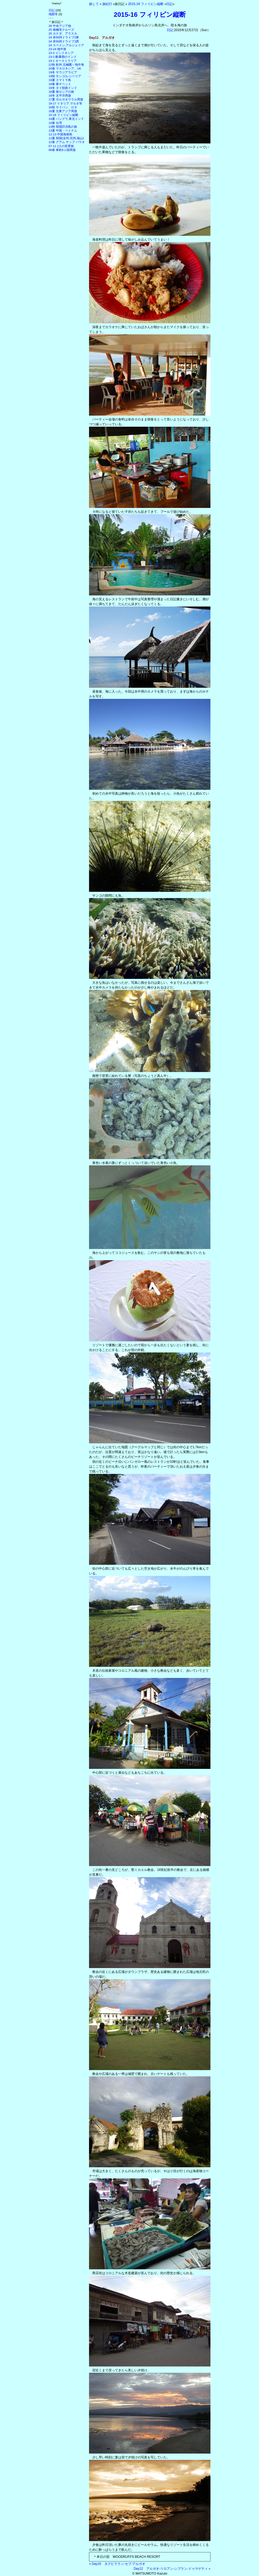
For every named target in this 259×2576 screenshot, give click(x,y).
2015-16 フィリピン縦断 (145, 4)
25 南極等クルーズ (61, 29)
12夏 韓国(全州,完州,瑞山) (66, 138)
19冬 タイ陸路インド (63, 88)
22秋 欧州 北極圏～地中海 (66, 64)
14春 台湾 (55, 122)
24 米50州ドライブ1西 (64, 41)
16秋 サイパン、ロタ (63, 107)
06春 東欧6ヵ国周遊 (62, 150)
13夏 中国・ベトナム (63, 130)
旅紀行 (107, 4)
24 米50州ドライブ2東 (64, 37)
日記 (52, 10)
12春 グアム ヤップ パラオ (67, 142)
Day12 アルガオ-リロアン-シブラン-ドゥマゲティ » (172, 2568)
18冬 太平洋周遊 (60, 95)
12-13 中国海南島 (60, 134)
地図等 (53, 14)
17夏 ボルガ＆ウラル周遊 (66, 99)
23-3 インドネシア (61, 53)
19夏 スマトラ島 (60, 80)
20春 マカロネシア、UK (65, 68)
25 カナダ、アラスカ (63, 33)
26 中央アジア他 (60, 25)
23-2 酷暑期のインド (63, 56)
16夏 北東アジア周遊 (63, 111)
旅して (94, 4)
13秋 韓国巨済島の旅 (63, 126)
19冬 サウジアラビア (63, 72)
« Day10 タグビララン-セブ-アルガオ (117, 2563)
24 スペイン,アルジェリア (66, 45)
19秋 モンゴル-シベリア (65, 76)
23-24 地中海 (57, 49)
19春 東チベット (60, 84)
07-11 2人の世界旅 (61, 146)
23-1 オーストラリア (63, 60)
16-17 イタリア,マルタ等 (65, 103)
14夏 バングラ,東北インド (66, 118)
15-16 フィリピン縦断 (63, 115)
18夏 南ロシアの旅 (61, 91)
